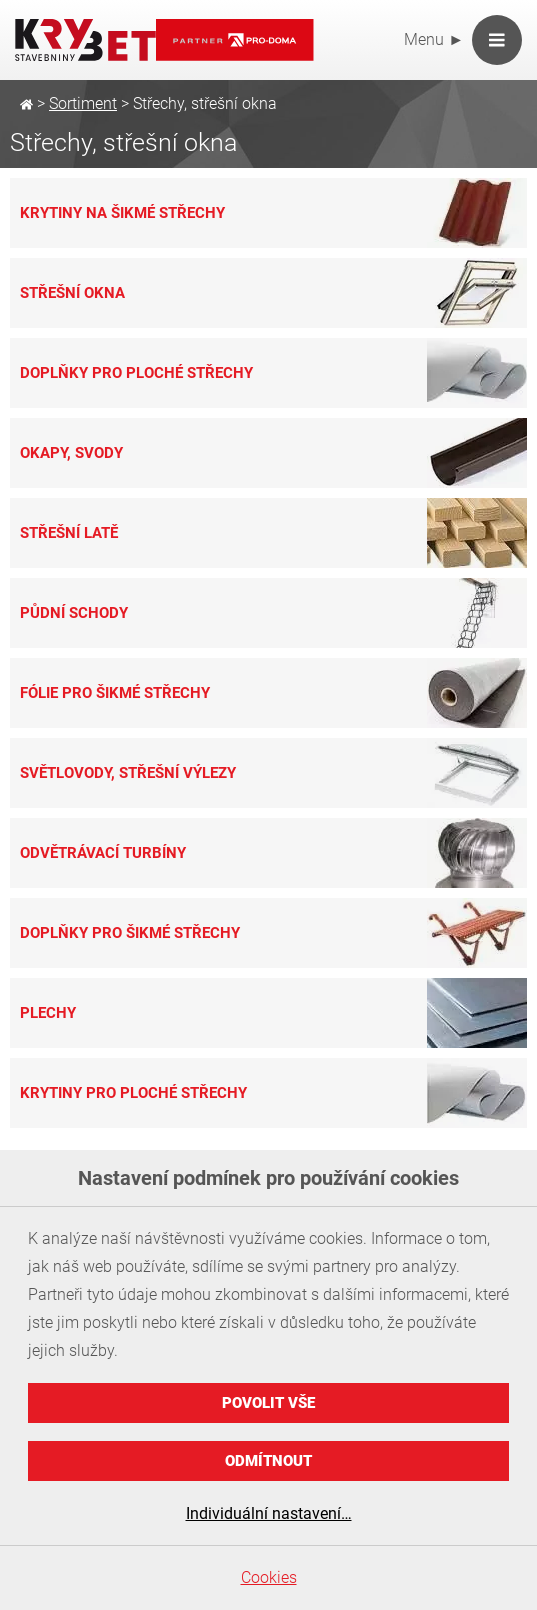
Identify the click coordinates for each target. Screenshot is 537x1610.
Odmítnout (268, 1461)
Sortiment (83, 103)
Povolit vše (268, 1403)
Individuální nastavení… (269, 1513)
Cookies (269, 1577)
